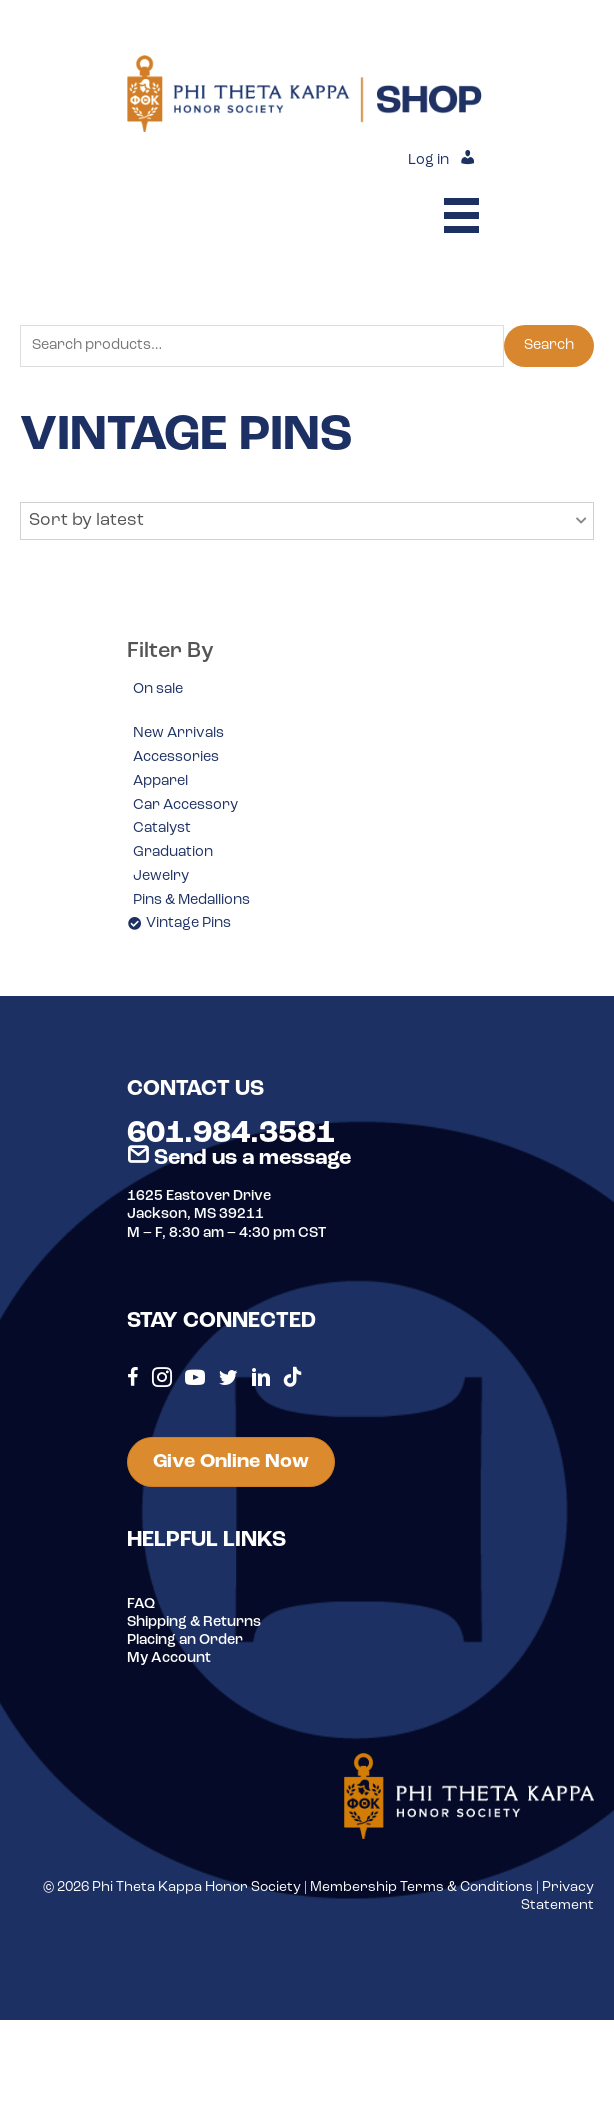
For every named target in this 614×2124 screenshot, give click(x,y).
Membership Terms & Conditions (421, 1887)
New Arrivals (178, 733)
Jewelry (161, 876)
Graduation (173, 852)
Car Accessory (185, 805)
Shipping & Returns (194, 1622)
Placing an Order (185, 1640)
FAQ (141, 1604)
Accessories (176, 757)
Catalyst (162, 828)
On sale (158, 689)
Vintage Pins (188, 923)
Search (549, 345)
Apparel (160, 781)
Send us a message (239, 1158)
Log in (428, 160)
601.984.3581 (231, 1134)
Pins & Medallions (191, 900)
